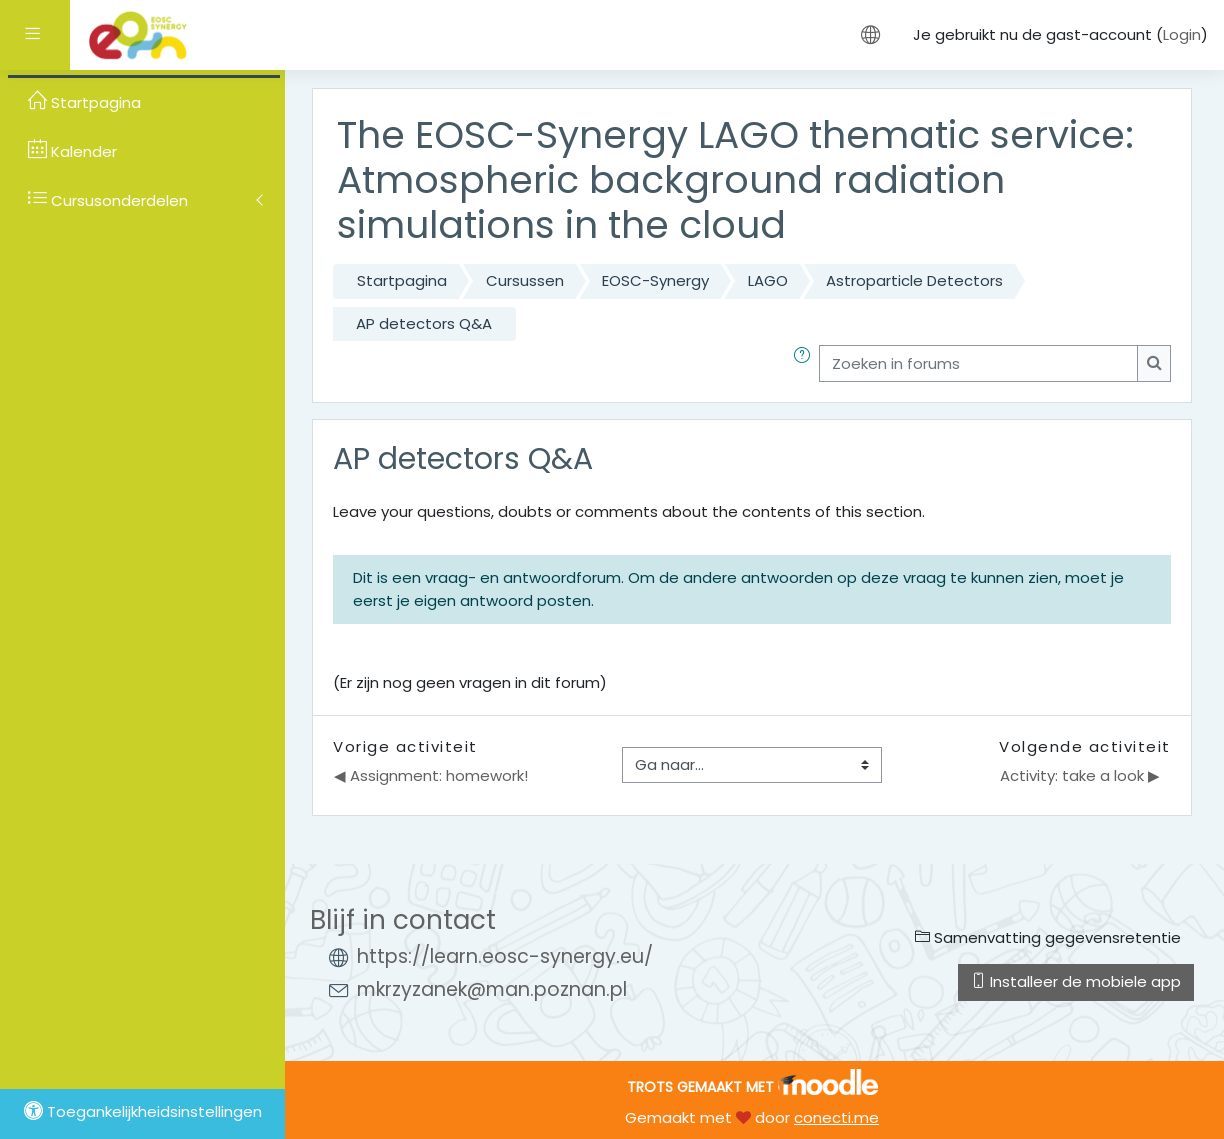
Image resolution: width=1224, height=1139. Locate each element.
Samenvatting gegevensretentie (1048, 937)
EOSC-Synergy (655, 280)
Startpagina (402, 280)
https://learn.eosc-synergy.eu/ (505, 956)
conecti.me (836, 1117)
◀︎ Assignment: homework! (431, 775)
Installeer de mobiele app (1076, 981)
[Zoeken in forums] (978, 363)
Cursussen (525, 280)
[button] (806, 363)
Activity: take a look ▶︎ (1080, 775)
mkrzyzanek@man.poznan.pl (492, 989)
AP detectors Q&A (424, 323)
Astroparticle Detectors (914, 280)
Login (1182, 34)
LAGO (768, 280)
